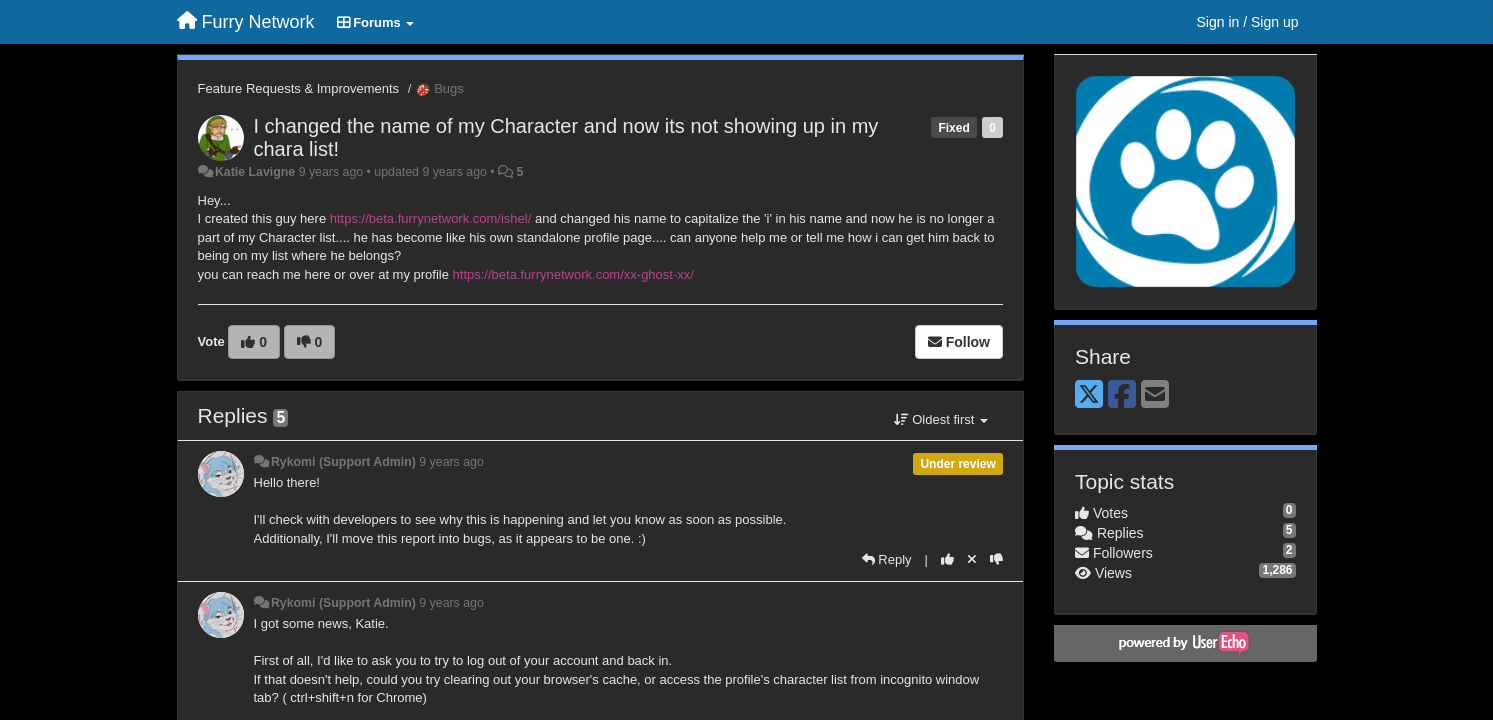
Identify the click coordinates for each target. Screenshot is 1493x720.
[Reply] (887, 559)
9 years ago (451, 462)
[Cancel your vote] (972, 559)
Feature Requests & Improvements (299, 88)
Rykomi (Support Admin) (343, 462)
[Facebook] (1122, 395)
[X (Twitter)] (1089, 395)
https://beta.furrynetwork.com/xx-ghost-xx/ (573, 274)
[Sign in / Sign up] (1248, 22)
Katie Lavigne (255, 172)
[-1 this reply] (996, 559)
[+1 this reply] (947, 559)
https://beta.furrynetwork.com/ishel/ (431, 218)
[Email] (1155, 395)
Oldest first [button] (941, 419)
